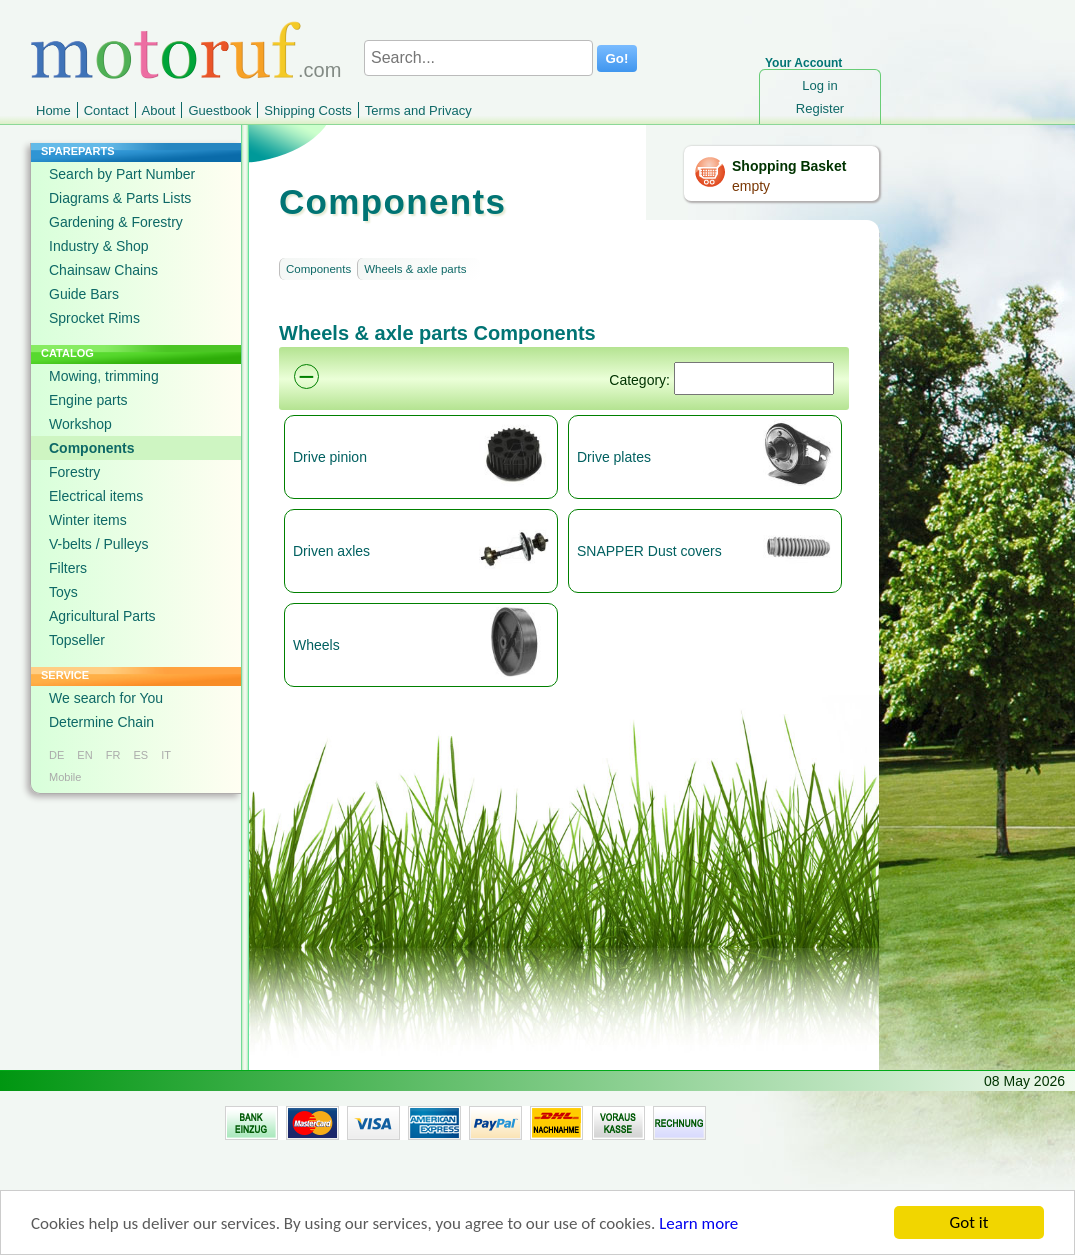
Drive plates (614, 457)
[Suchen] (754, 378)
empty (751, 186)
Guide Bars (84, 294)
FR (113, 755)
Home (53, 110)
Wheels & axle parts (415, 269)
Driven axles (331, 551)
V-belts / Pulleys (99, 544)
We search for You (106, 698)
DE (56, 755)
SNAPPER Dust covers (649, 551)
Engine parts (88, 400)
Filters (68, 568)
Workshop (80, 424)
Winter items (88, 520)
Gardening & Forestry (116, 222)
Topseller (77, 640)
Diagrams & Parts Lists (120, 198)
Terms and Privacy (418, 110)
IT (166, 755)
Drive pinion (330, 457)
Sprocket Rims (94, 318)
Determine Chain (101, 722)
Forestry (74, 472)
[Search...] (478, 58)
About (159, 110)
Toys (63, 592)
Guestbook (219, 110)
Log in (819, 85)
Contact (106, 110)
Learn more (698, 1225)
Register (820, 108)
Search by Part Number (122, 174)
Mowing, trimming (104, 376)
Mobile (65, 777)
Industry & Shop (99, 246)
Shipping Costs (307, 110)
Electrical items (96, 496)
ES (140, 755)
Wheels (316, 645)
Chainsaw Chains (103, 270)
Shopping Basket (789, 166)
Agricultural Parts (102, 616)
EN (84, 755)
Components (92, 448)
